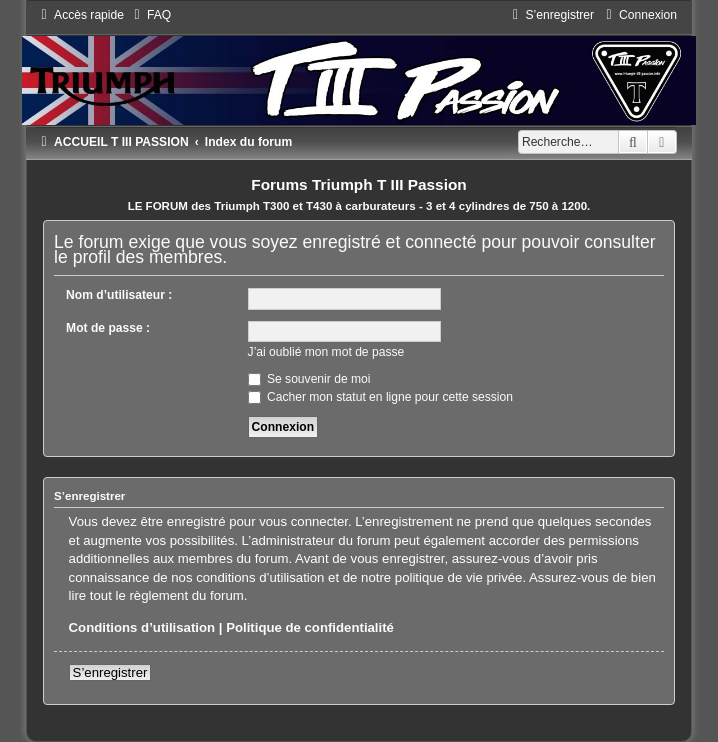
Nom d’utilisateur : (119, 295)
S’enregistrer (110, 672)
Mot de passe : (108, 328)
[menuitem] (150, 15)
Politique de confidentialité (310, 627)
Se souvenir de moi (309, 379)
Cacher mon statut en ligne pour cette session (380, 397)
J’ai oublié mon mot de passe (326, 352)
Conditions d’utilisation (142, 627)
